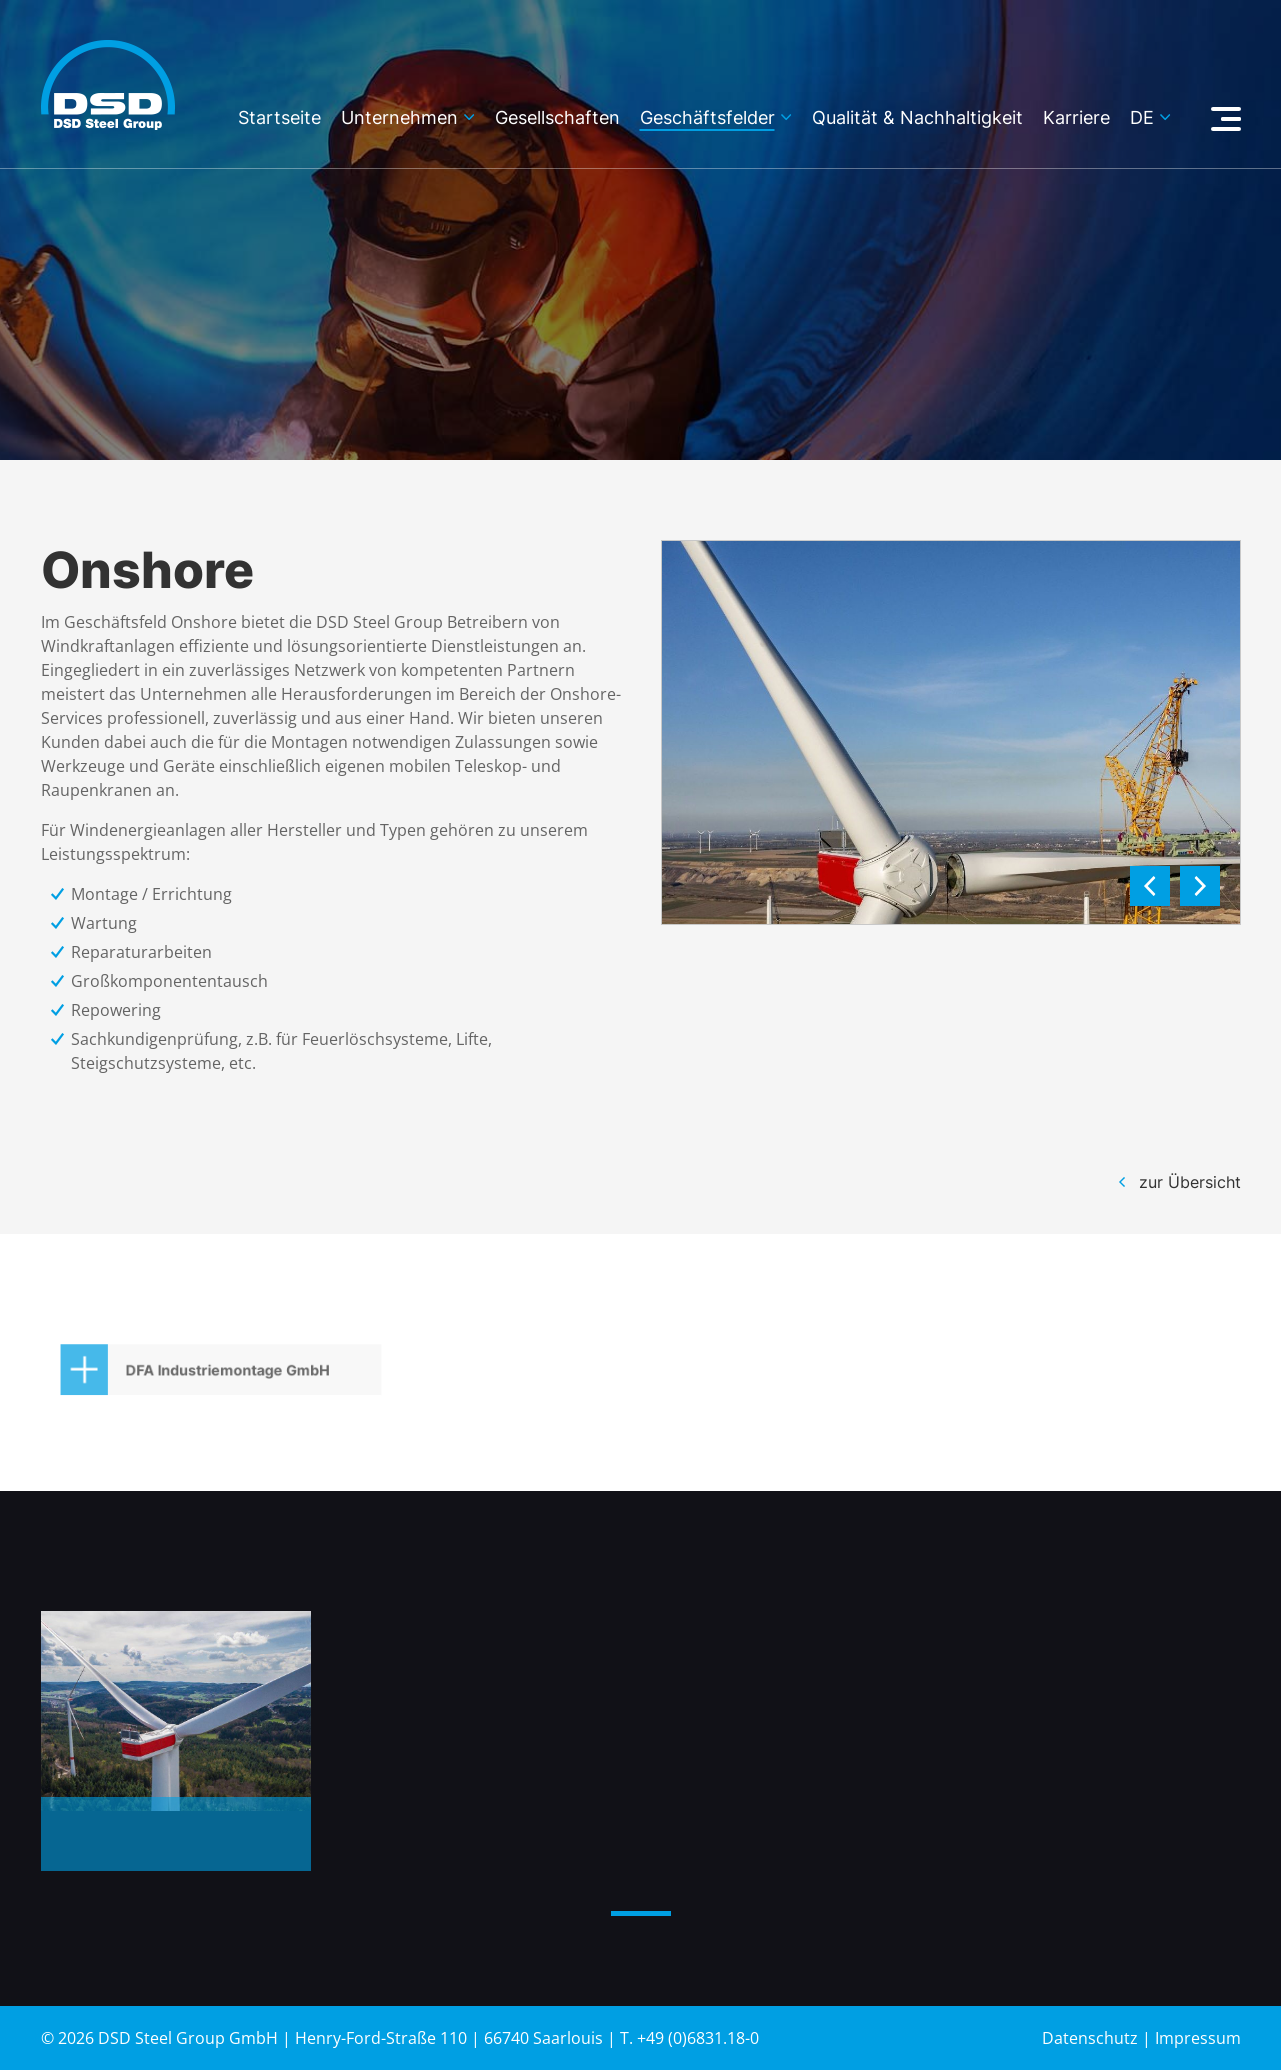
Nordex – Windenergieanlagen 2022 (170, 1849)
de (1142, 118)
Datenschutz (1090, 2038)
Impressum (1198, 2038)
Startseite (279, 118)
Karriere (1076, 118)
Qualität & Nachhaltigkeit (917, 118)
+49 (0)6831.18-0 (698, 2038)
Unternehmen (399, 118)
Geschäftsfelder (707, 118)
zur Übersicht (1190, 1182)
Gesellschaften (557, 118)
